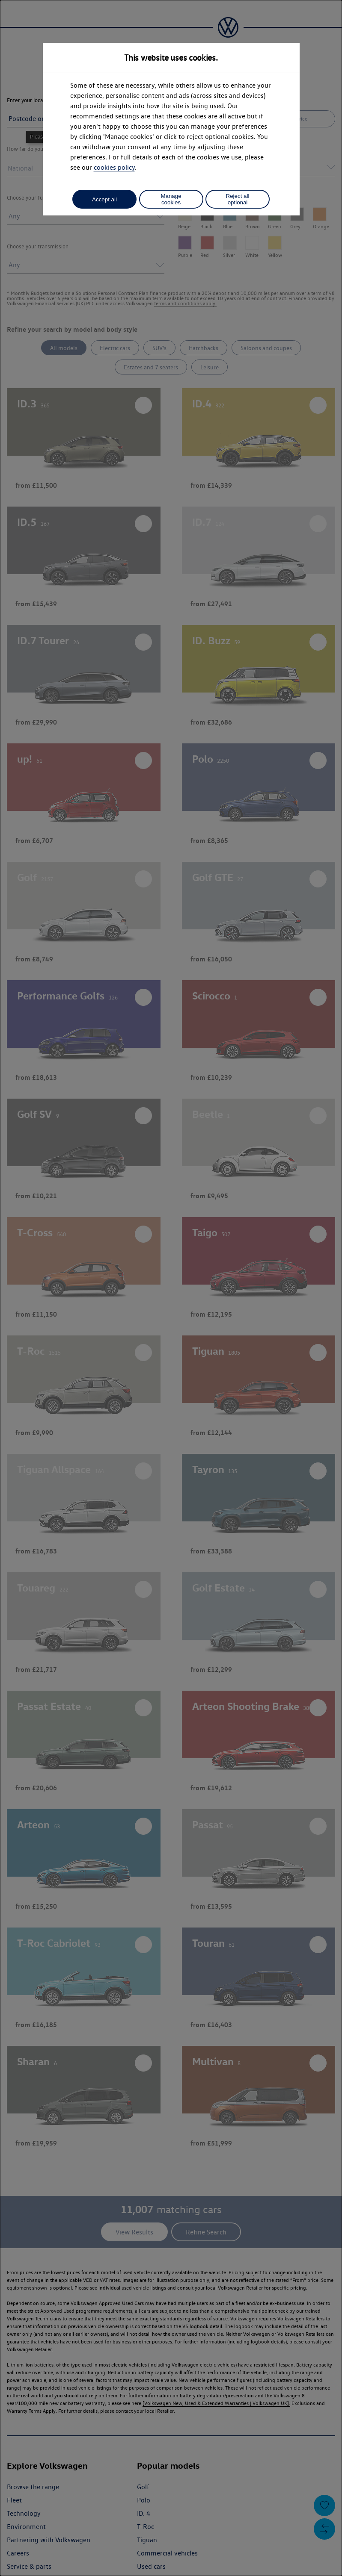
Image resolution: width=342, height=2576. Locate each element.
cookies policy (114, 167)
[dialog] (171, 1288)
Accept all (104, 199)
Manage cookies (171, 199)
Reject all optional (238, 199)
